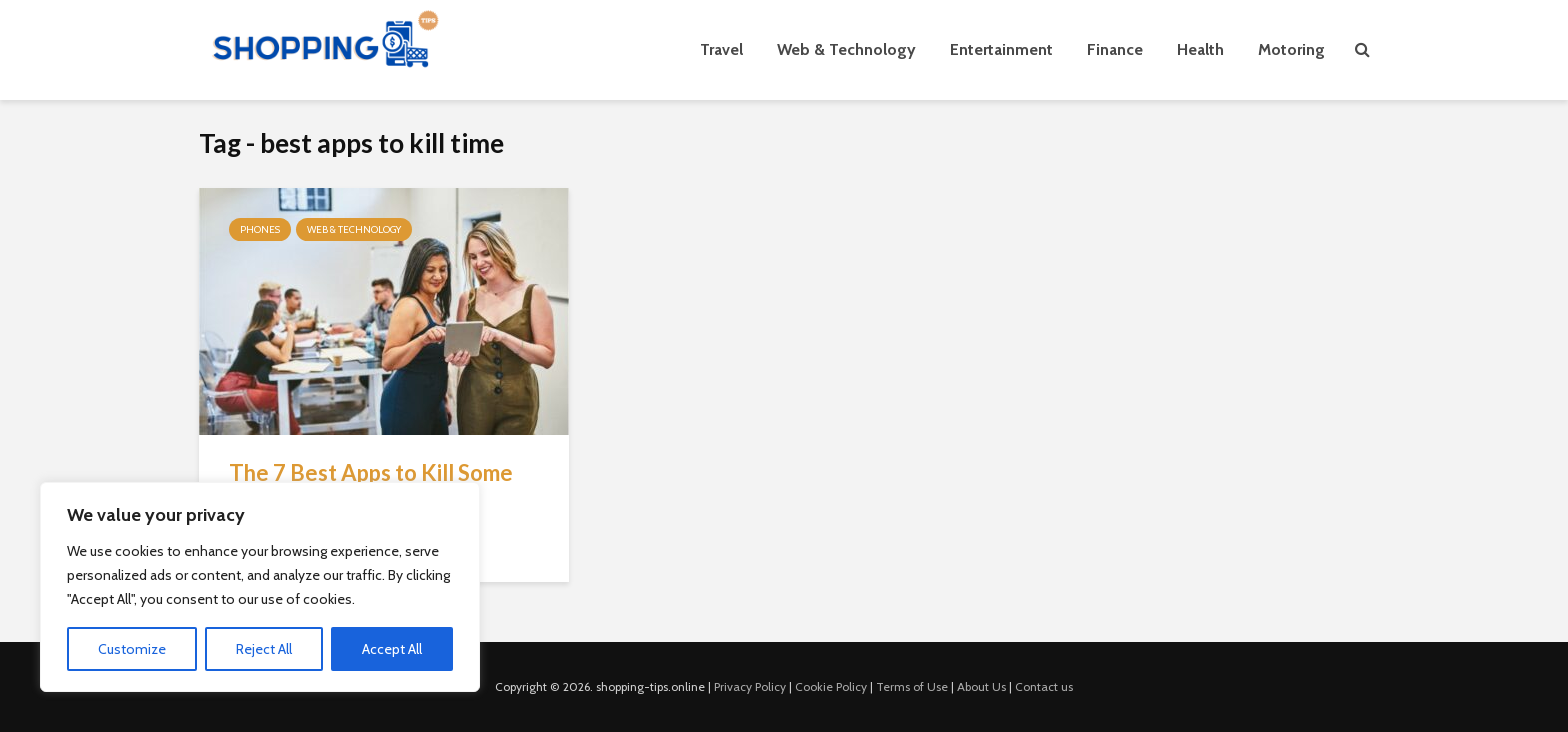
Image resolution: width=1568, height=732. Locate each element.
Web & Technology (846, 49)
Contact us (1044, 686)
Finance (1115, 49)
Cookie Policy (831, 686)
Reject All (264, 649)
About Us (981, 686)
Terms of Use (912, 686)
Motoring (1291, 49)
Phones (260, 229)
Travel (721, 49)
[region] (260, 587)
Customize (132, 649)
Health (1200, 49)
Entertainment (1001, 49)
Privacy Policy (750, 686)
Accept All (392, 649)
